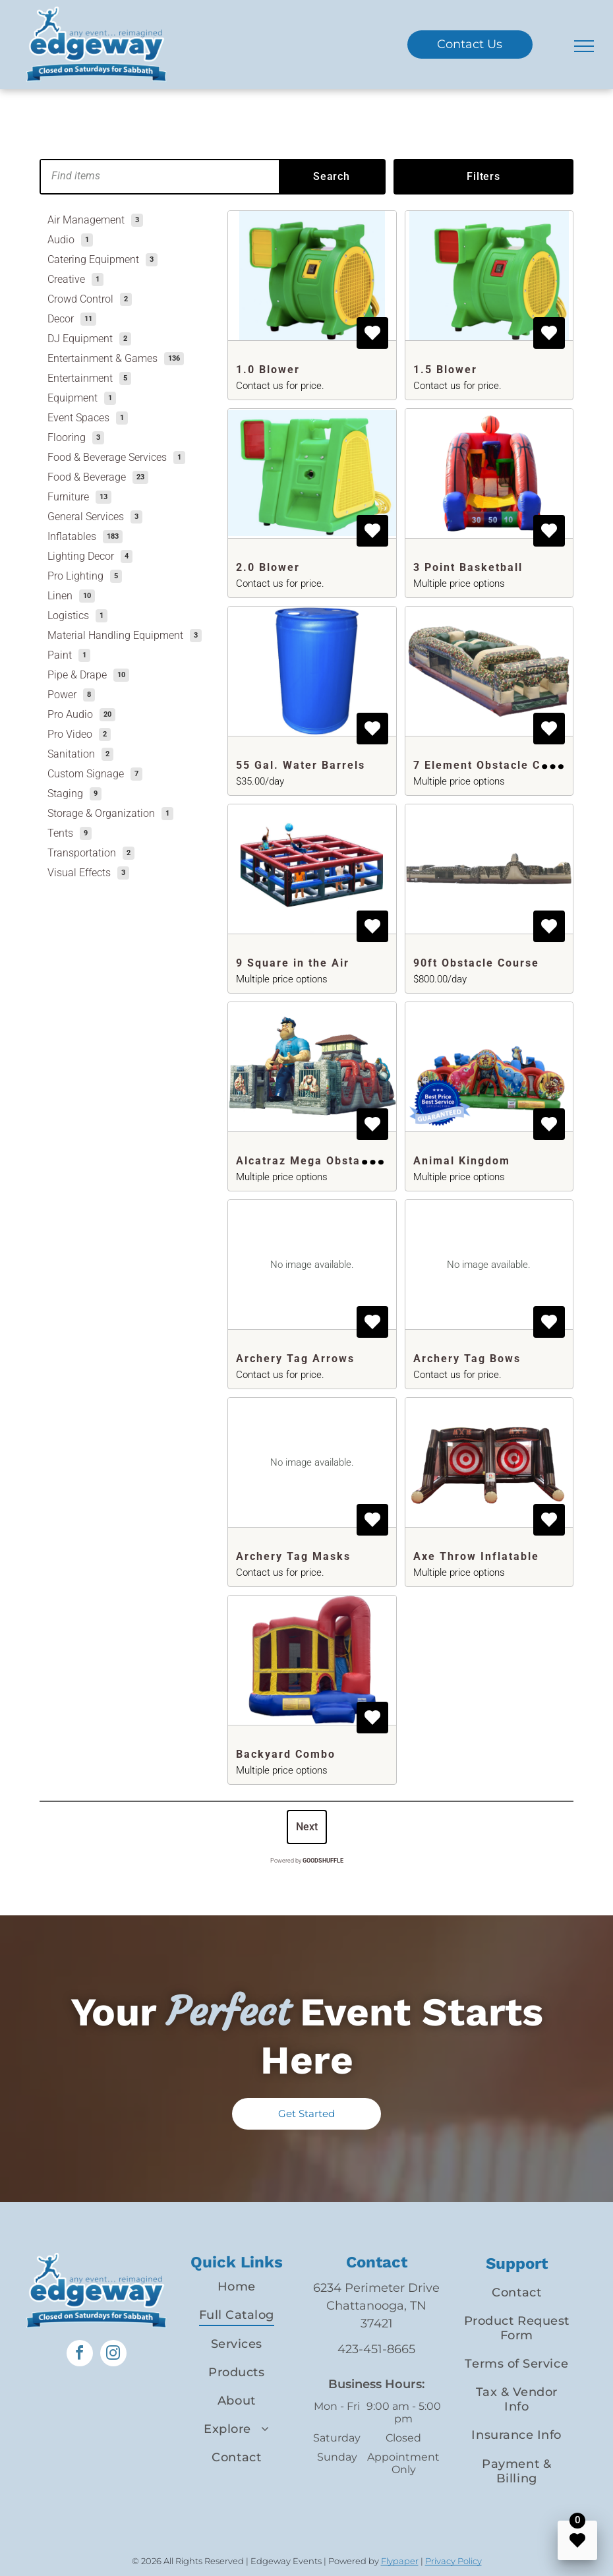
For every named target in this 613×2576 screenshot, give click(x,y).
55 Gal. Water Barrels (300, 765)
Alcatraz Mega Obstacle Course (330, 1160)
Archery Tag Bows (467, 1358)
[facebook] (80, 2355)
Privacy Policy (453, 2561)
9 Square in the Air (292, 963)
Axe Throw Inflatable (476, 1556)
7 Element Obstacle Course (493, 765)
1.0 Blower (268, 369)
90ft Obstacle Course (476, 963)
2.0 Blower (268, 567)
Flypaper (400, 2561)
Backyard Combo (286, 1754)
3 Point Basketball (468, 567)
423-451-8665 (376, 2349)
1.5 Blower (445, 369)
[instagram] (113, 2355)
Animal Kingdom (461, 1160)
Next (307, 1826)
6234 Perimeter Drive (376, 2288)
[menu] (584, 46)
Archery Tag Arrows (295, 1358)
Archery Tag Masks (293, 1556)
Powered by (306, 1860)
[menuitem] (237, 2287)
